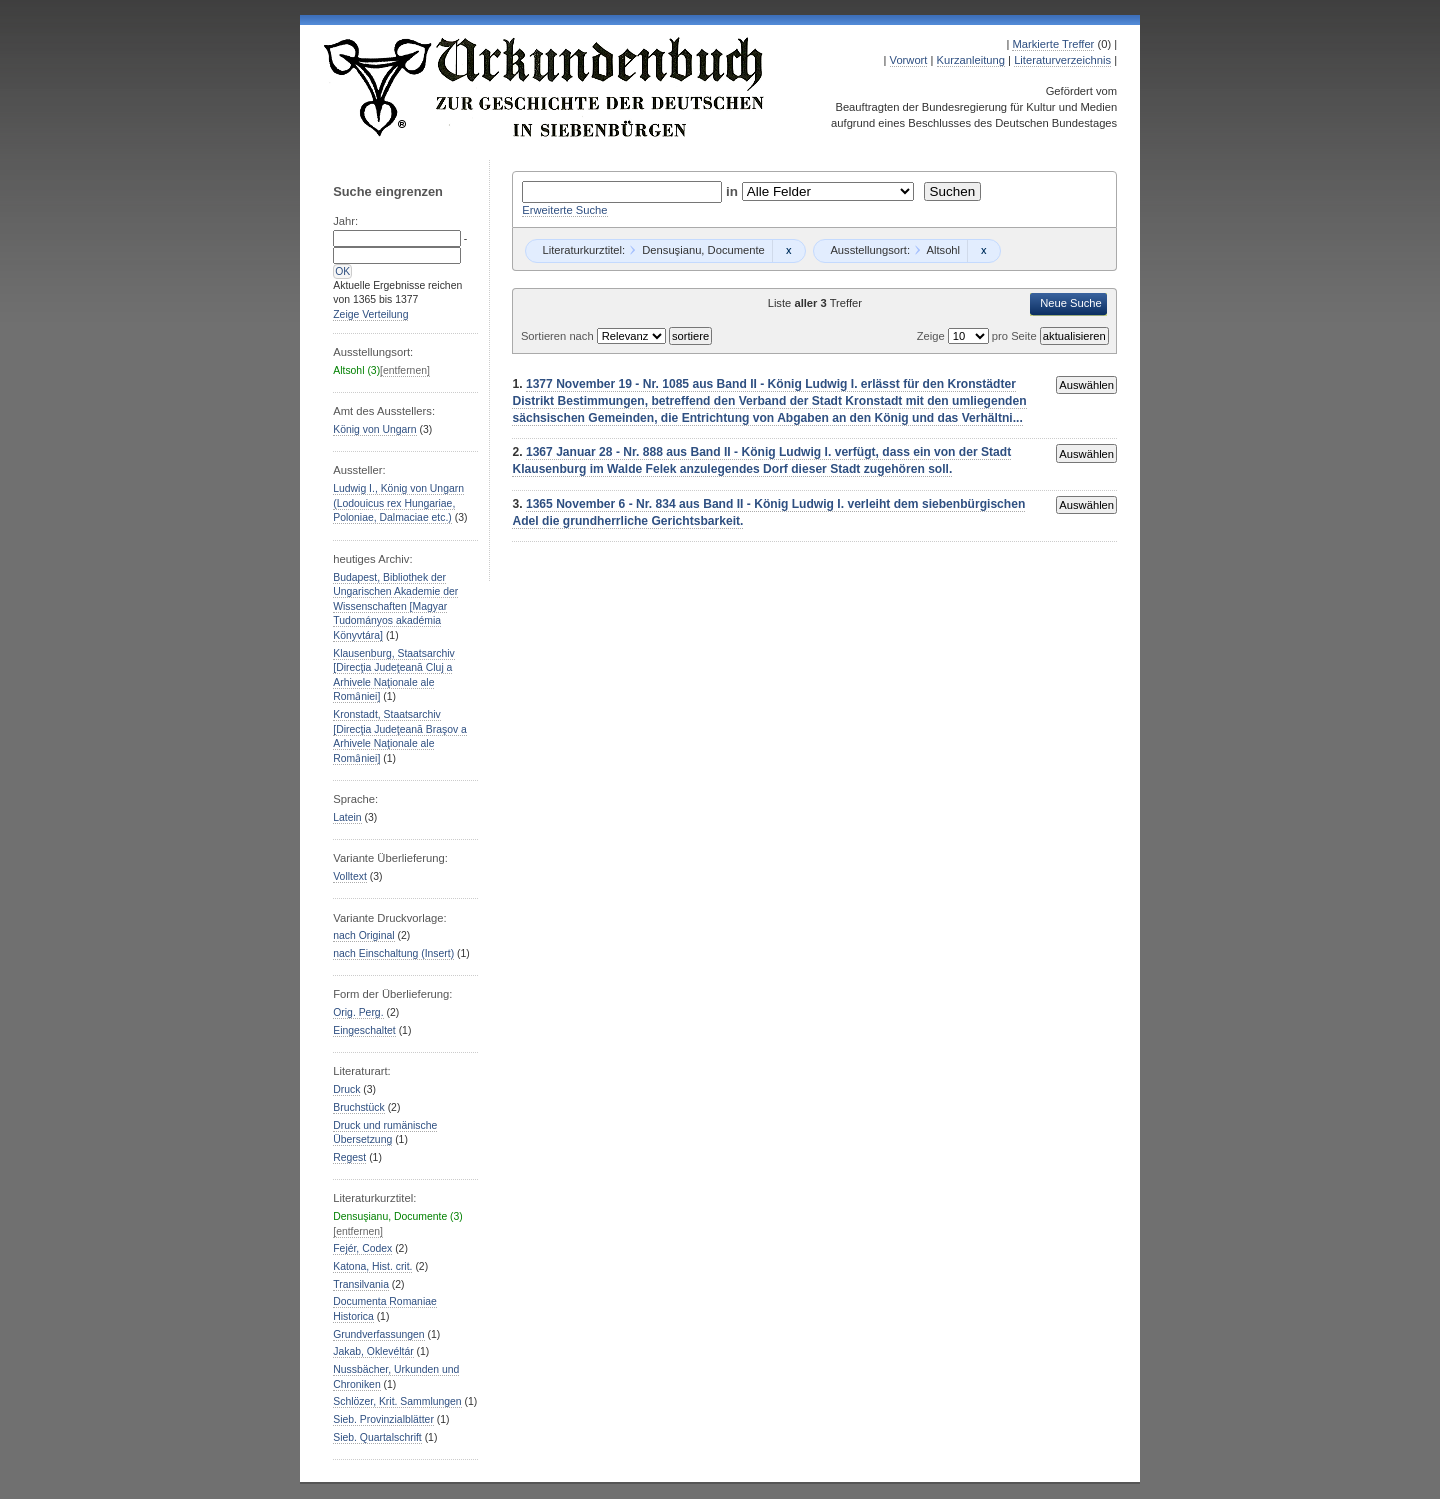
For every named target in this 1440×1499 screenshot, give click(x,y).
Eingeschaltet (364, 1030)
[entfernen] (405, 370)
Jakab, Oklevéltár (373, 1351)
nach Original (363, 935)
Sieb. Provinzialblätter (383, 1419)
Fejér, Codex (362, 1248)
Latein (347, 817)
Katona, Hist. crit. (372, 1266)
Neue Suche (1071, 303)
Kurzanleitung (971, 60)
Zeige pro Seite (978, 336)
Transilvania (361, 1284)
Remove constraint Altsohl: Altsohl (983, 251)
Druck (346, 1089)
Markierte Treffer (1053, 44)
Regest (349, 1157)
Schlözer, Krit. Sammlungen (397, 1401)
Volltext (350, 876)
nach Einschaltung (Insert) (393, 953)
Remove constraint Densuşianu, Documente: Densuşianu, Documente (788, 251)
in (734, 191)
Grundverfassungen (378, 1334)
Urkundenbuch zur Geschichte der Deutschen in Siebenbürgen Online (545, 87)
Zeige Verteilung (370, 314)
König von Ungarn (374, 429)
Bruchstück (358, 1107)
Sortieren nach (559, 336)
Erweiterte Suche (564, 210)
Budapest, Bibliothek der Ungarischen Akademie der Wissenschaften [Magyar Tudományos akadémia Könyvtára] (395, 606)
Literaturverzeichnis (1062, 60)
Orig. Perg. (358, 1012)
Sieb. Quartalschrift (377, 1437)
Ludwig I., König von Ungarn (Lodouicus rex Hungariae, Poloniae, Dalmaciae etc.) (398, 503)
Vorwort (909, 60)
